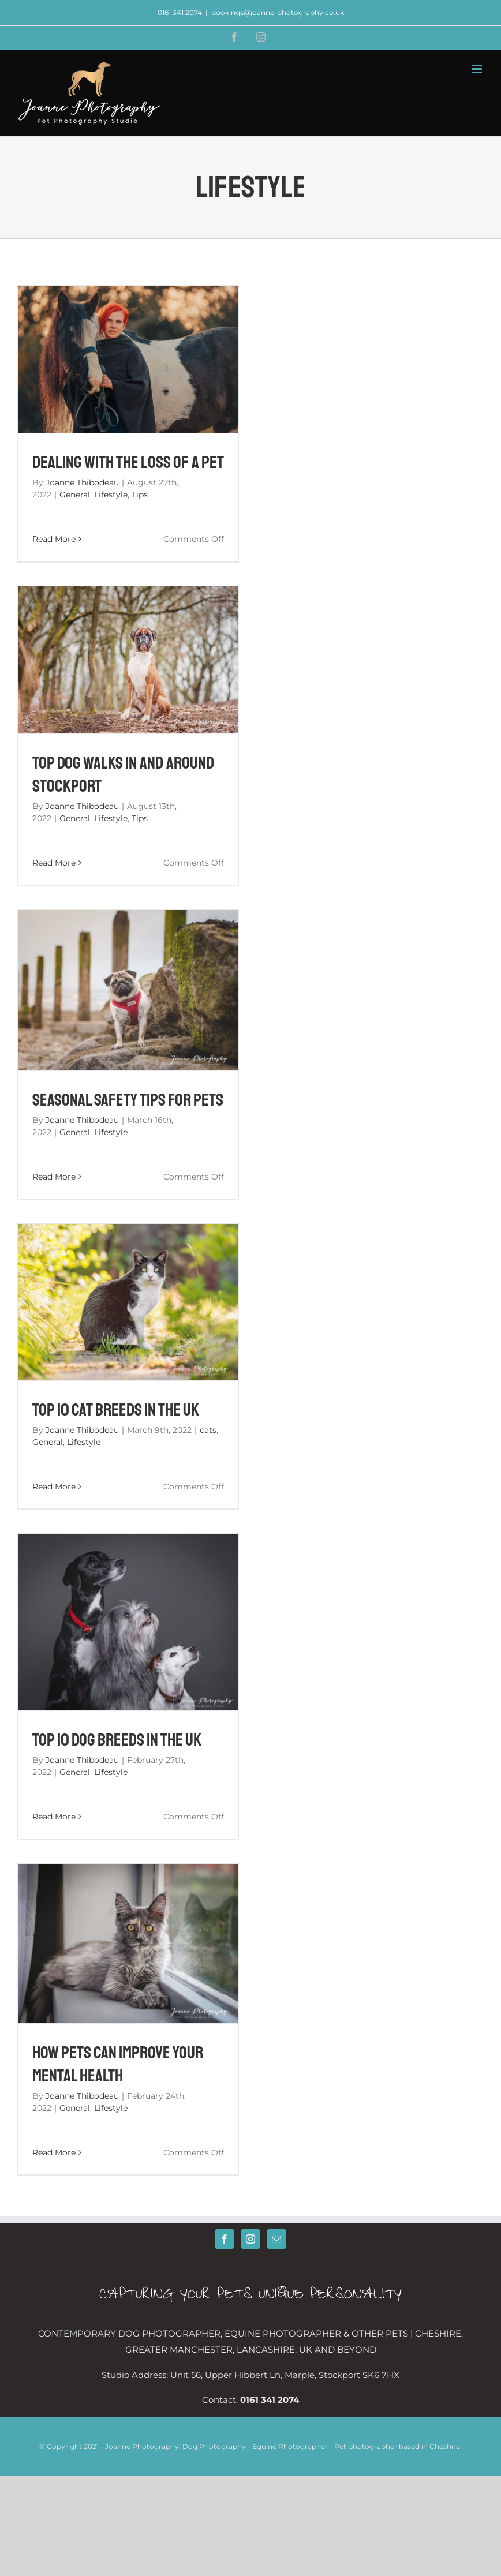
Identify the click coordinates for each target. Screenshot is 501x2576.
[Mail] (276, 2239)
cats (208, 1430)
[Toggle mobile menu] (478, 69)
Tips (140, 494)
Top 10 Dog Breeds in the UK (116, 1740)
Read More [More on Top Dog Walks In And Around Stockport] (54, 863)
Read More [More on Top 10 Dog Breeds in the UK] (54, 1816)
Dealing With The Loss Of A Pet (128, 462)
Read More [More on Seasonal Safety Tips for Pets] (54, 1176)
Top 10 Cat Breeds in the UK (115, 1410)
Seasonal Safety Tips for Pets (127, 1100)
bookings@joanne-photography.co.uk (277, 12)
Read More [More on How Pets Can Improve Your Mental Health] (54, 2152)
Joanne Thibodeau (82, 482)
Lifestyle (111, 494)
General (74, 494)
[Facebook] (224, 2239)
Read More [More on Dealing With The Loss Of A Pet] (54, 539)
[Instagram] (250, 2239)
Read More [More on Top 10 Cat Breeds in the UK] (54, 1486)
